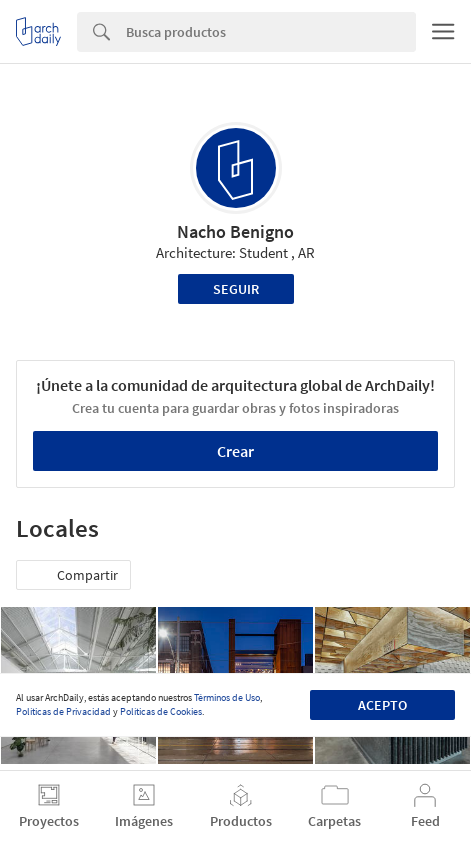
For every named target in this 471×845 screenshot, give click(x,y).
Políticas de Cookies (161, 711)
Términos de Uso (227, 697)
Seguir (236, 289)
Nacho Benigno (235, 231)
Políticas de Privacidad (63, 711)
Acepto (382, 705)
